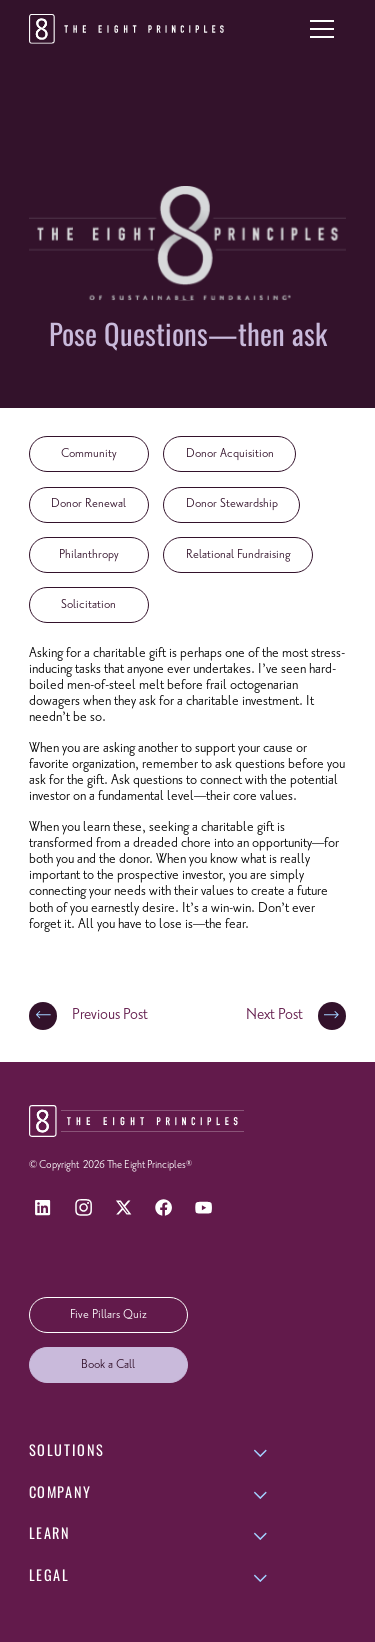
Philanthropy (89, 555)
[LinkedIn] (43, 1207)
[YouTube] (203, 1207)
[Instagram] (83, 1207)
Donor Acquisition (230, 454)
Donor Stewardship (232, 504)
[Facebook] (163, 1207)
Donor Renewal (88, 504)
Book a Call (108, 1365)
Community (89, 454)
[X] (123, 1207)
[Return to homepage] (129, 29)
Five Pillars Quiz (108, 1315)
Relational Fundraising (238, 555)
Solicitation (88, 605)
